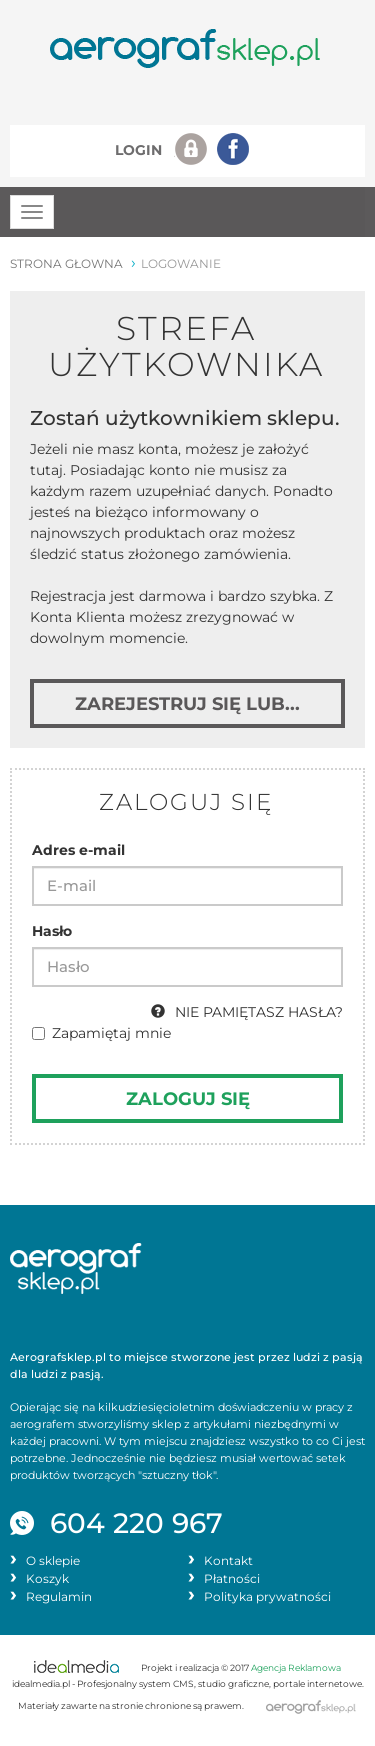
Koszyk (47, 1579)
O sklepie (53, 1561)
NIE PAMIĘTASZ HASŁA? (247, 1012)
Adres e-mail (78, 850)
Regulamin (59, 1597)
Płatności (232, 1579)
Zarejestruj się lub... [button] (187, 703)
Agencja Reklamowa (296, 1668)
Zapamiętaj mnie (101, 1033)
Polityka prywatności (267, 1597)
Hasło (52, 931)
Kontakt (228, 1561)
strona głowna (66, 263)
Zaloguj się (188, 1098)
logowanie (181, 263)
